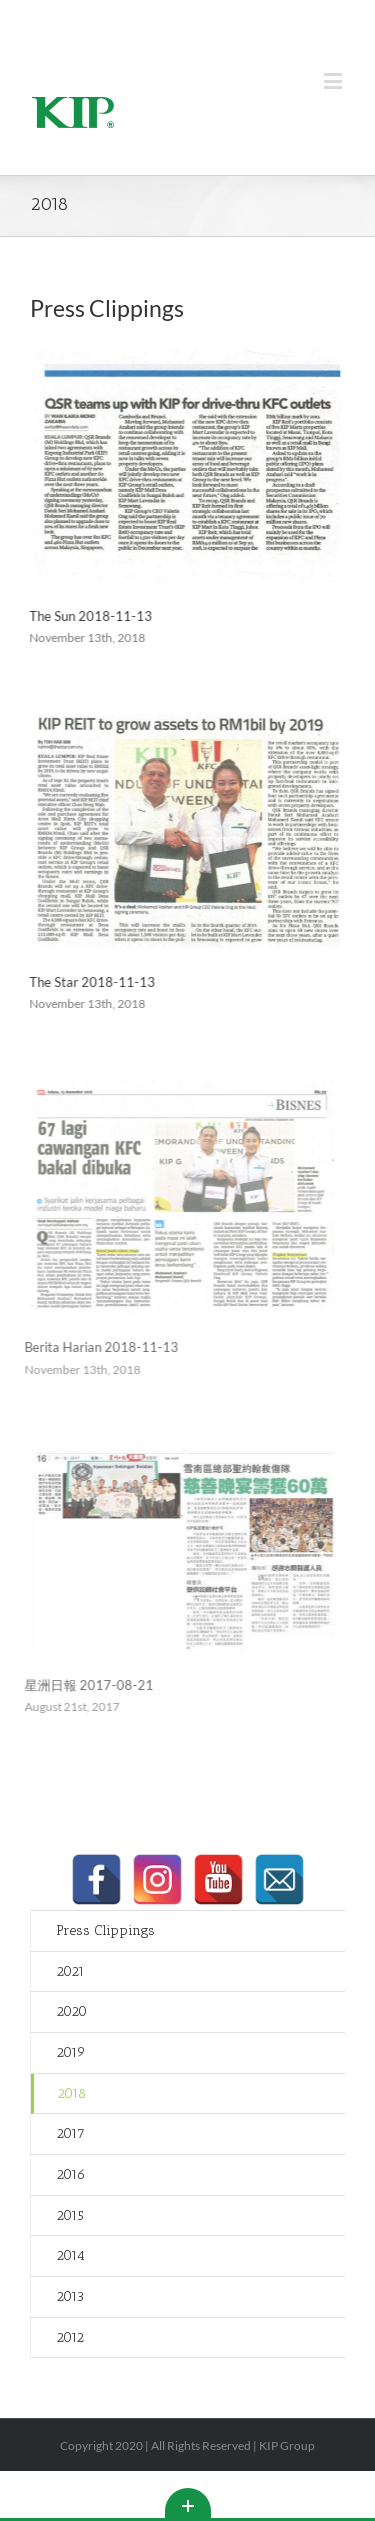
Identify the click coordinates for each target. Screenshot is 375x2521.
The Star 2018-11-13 (90, 982)
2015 (70, 2215)
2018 (71, 2093)
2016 (71, 2174)
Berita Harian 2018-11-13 (94, 1347)
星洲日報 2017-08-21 (81, 1685)
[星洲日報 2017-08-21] (174, 1549)
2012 (70, 2337)
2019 (71, 2052)
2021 (70, 1971)
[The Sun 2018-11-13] (184, 465)
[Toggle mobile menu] (334, 80)
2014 (70, 2255)
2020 (71, 2011)
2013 (70, 2296)
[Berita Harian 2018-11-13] (174, 1196)
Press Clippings (105, 1930)
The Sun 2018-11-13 (88, 616)
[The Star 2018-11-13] (184, 831)
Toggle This (188, 2503)
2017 (70, 2133)
